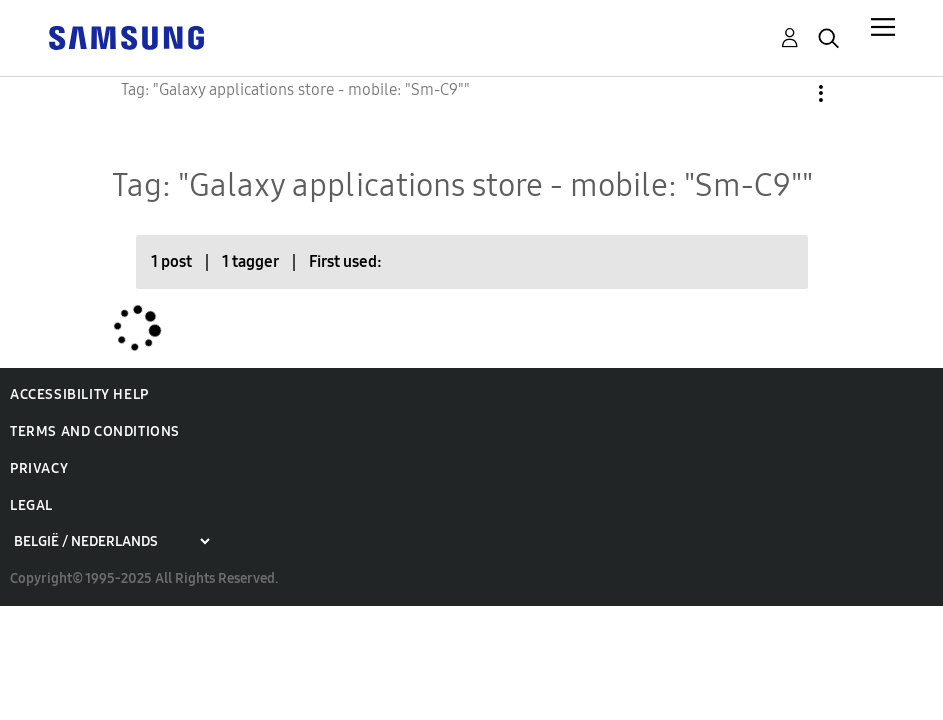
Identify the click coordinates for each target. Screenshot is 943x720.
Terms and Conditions (95, 431)
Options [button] (787, 93)
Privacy (39, 468)
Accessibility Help (79, 394)
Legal (31, 505)
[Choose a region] (111, 541)
